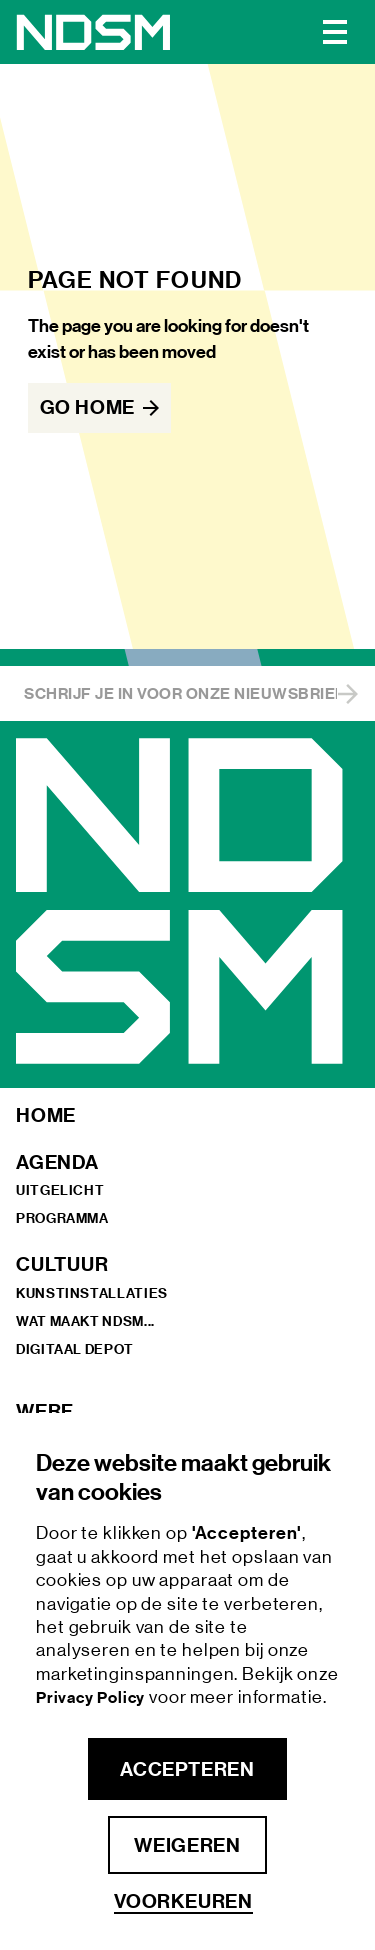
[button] (335, 32)
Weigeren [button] (187, 1845)
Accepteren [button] (187, 1769)
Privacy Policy (92, 1697)
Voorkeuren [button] (183, 1901)
